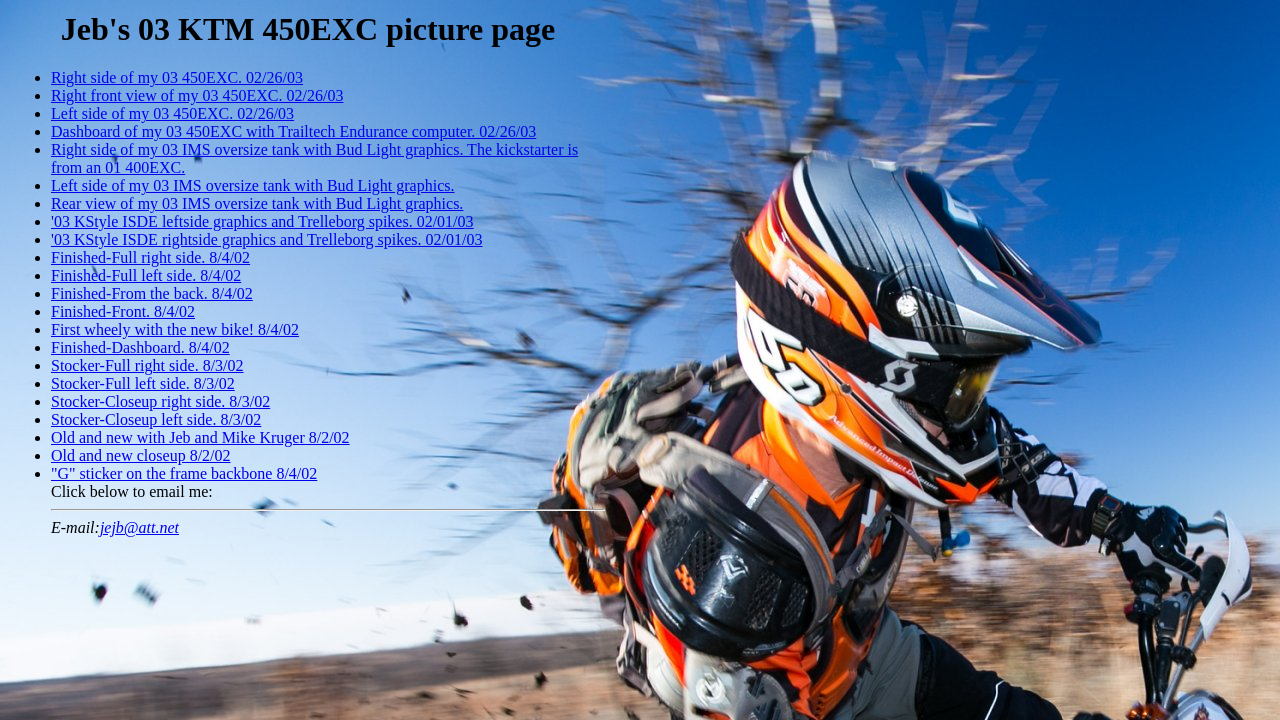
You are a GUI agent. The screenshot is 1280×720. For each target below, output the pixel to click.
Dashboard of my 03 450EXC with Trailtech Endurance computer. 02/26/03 (293, 131)
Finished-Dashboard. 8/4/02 (140, 347)
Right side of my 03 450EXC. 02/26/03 (177, 77)
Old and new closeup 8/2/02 (141, 455)
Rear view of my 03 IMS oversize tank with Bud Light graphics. (257, 203)
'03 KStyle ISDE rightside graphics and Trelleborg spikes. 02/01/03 (266, 239)
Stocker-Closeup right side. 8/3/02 (160, 401)
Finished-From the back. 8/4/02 (152, 293)
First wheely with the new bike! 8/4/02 (175, 329)
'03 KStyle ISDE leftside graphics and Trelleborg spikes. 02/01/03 (262, 221)
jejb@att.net (139, 527)
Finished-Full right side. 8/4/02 (150, 257)
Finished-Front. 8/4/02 (123, 311)
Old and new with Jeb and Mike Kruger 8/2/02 (200, 437)
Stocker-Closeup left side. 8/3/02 (156, 419)
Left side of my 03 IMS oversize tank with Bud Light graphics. (252, 185)
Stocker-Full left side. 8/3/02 (143, 383)
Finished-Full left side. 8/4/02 (146, 275)
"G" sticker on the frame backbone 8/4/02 (184, 473)
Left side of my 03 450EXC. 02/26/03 (172, 113)
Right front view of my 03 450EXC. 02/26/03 (197, 95)
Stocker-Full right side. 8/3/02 (147, 365)
